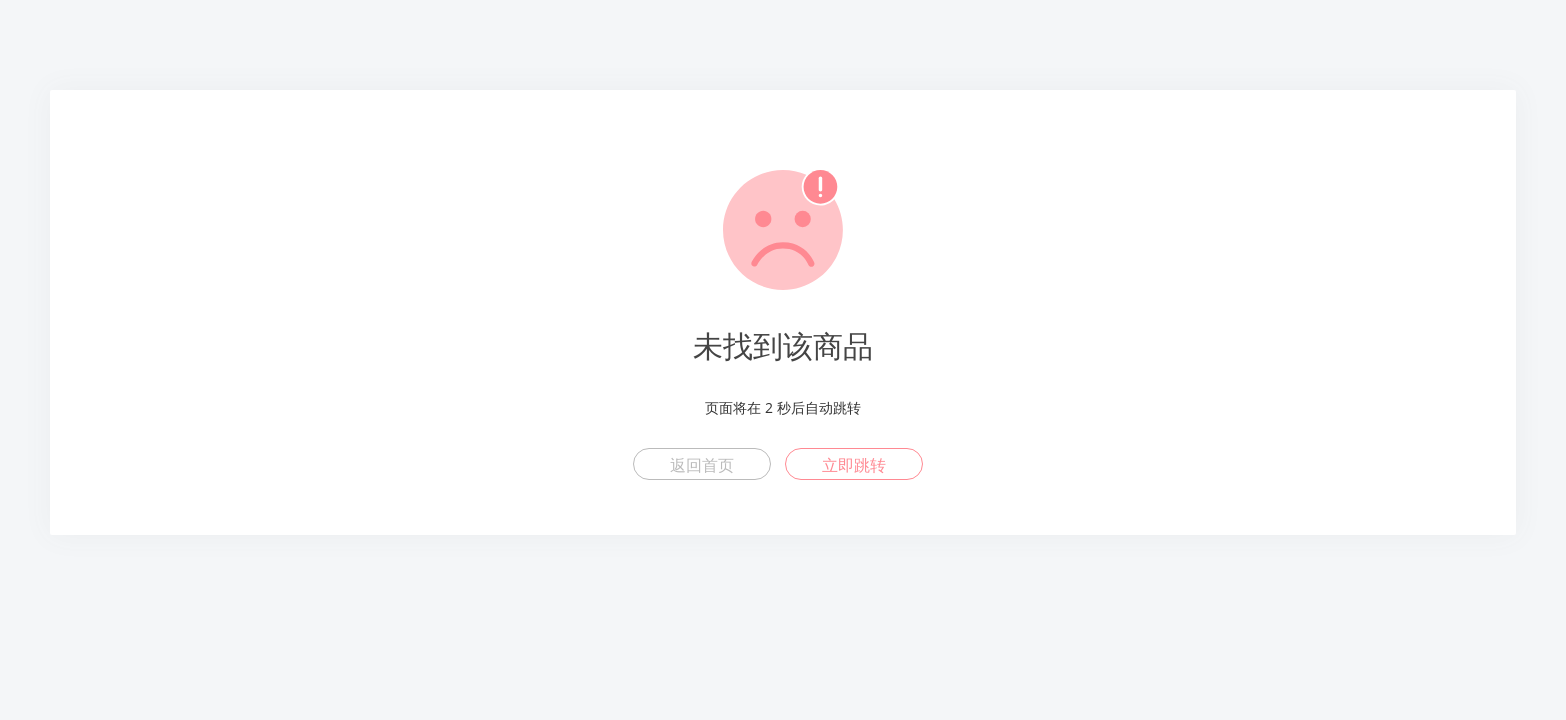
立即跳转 (854, 465)
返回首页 (702, 465)
